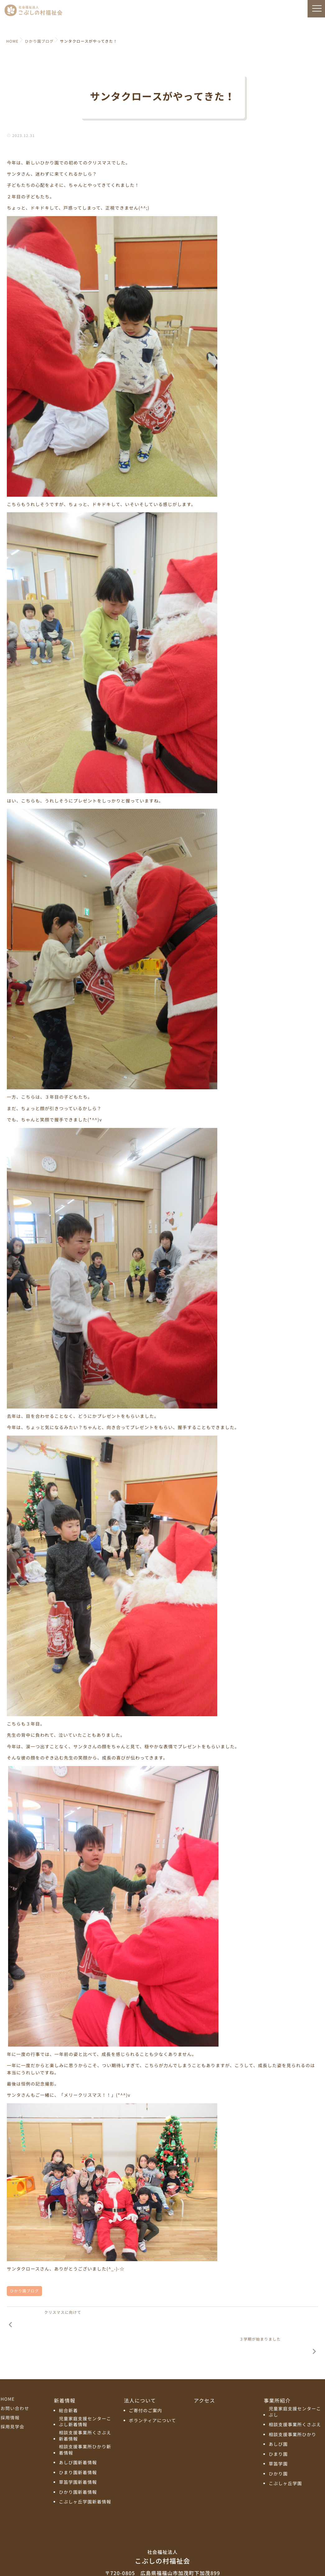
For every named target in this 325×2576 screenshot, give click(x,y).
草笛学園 (278, 2439)
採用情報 (10, 2393)
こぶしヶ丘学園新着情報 (85, 2477)
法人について (140, 2375)
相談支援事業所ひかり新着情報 (85, 2425)
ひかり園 (278, 2449)
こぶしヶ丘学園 (285, 2459)
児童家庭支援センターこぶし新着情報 (85, 2397)
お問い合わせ (15, 2384)
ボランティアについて (152, 2396)
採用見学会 (12, 2402)
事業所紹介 (277, 2375)
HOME (8, 2374)
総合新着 (68, 2386)
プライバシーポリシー (162, 2568)
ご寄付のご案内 (145, 2386)
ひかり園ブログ (24, 2291)
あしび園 (278, 2420)
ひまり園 (278, 2430)
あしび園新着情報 (78, 2438)
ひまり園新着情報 (78, 2448)
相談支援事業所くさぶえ (295, 2400)
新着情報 (64, 2375)
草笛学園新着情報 (78, 2458)
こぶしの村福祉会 (162, 2532)
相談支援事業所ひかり (292, 2410)
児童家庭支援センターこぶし (295, 2387)
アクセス (204, 2375)
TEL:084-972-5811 (162, 2557)
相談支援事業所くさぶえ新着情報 (85, 2411)
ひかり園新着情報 (78, 2468)
